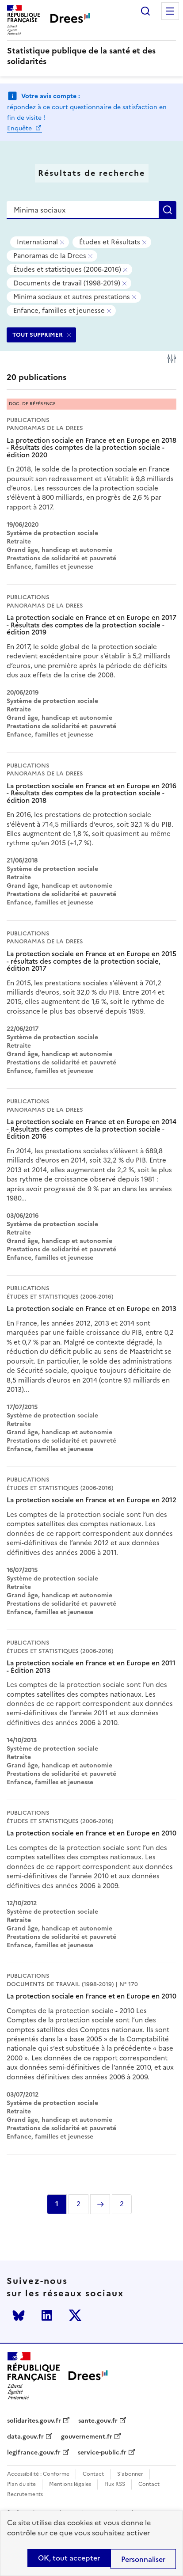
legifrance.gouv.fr (34, 2452)
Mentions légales (70, 2484)
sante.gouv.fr (98, 2420)
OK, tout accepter (69, 2558)
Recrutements (25, 2494)
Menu (170, 11)
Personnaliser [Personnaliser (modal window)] (143, 2559)
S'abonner (130, 2474)
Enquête (20, 128)
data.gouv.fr (25, 2436)
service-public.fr (102, 2452)
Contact (93, 2474)
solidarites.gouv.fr (34, 2420)
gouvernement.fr (86, 2436)
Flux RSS (114, 2484)
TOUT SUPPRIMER (37, 335)
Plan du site (21, 2484)
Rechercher (145, 11)
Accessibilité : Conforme (38, 2474)
